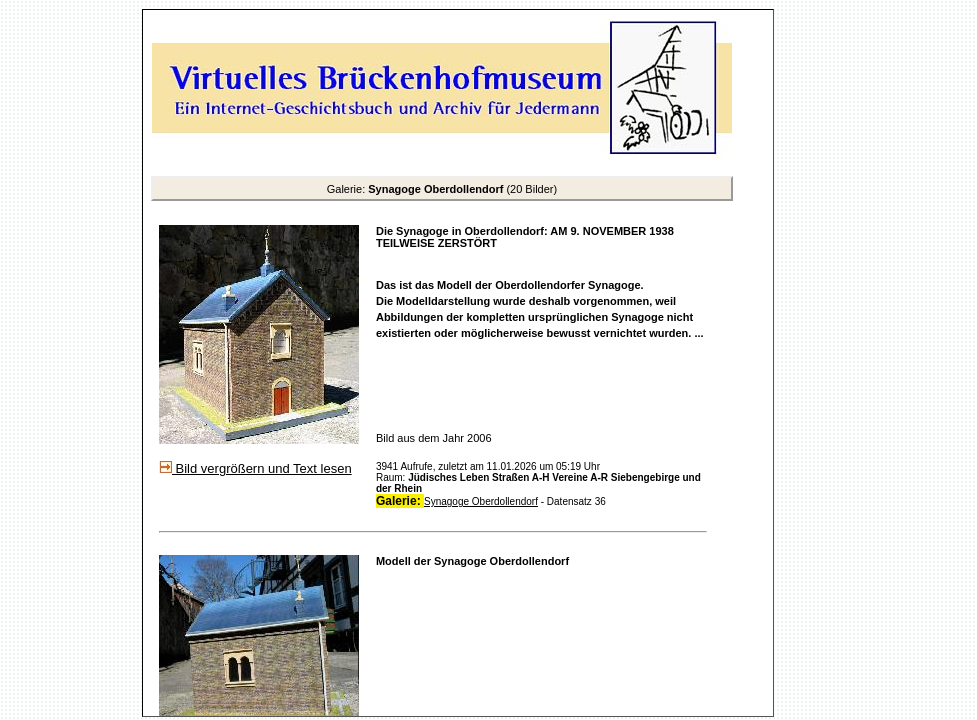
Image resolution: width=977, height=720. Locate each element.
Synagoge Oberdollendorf (481, 501)
